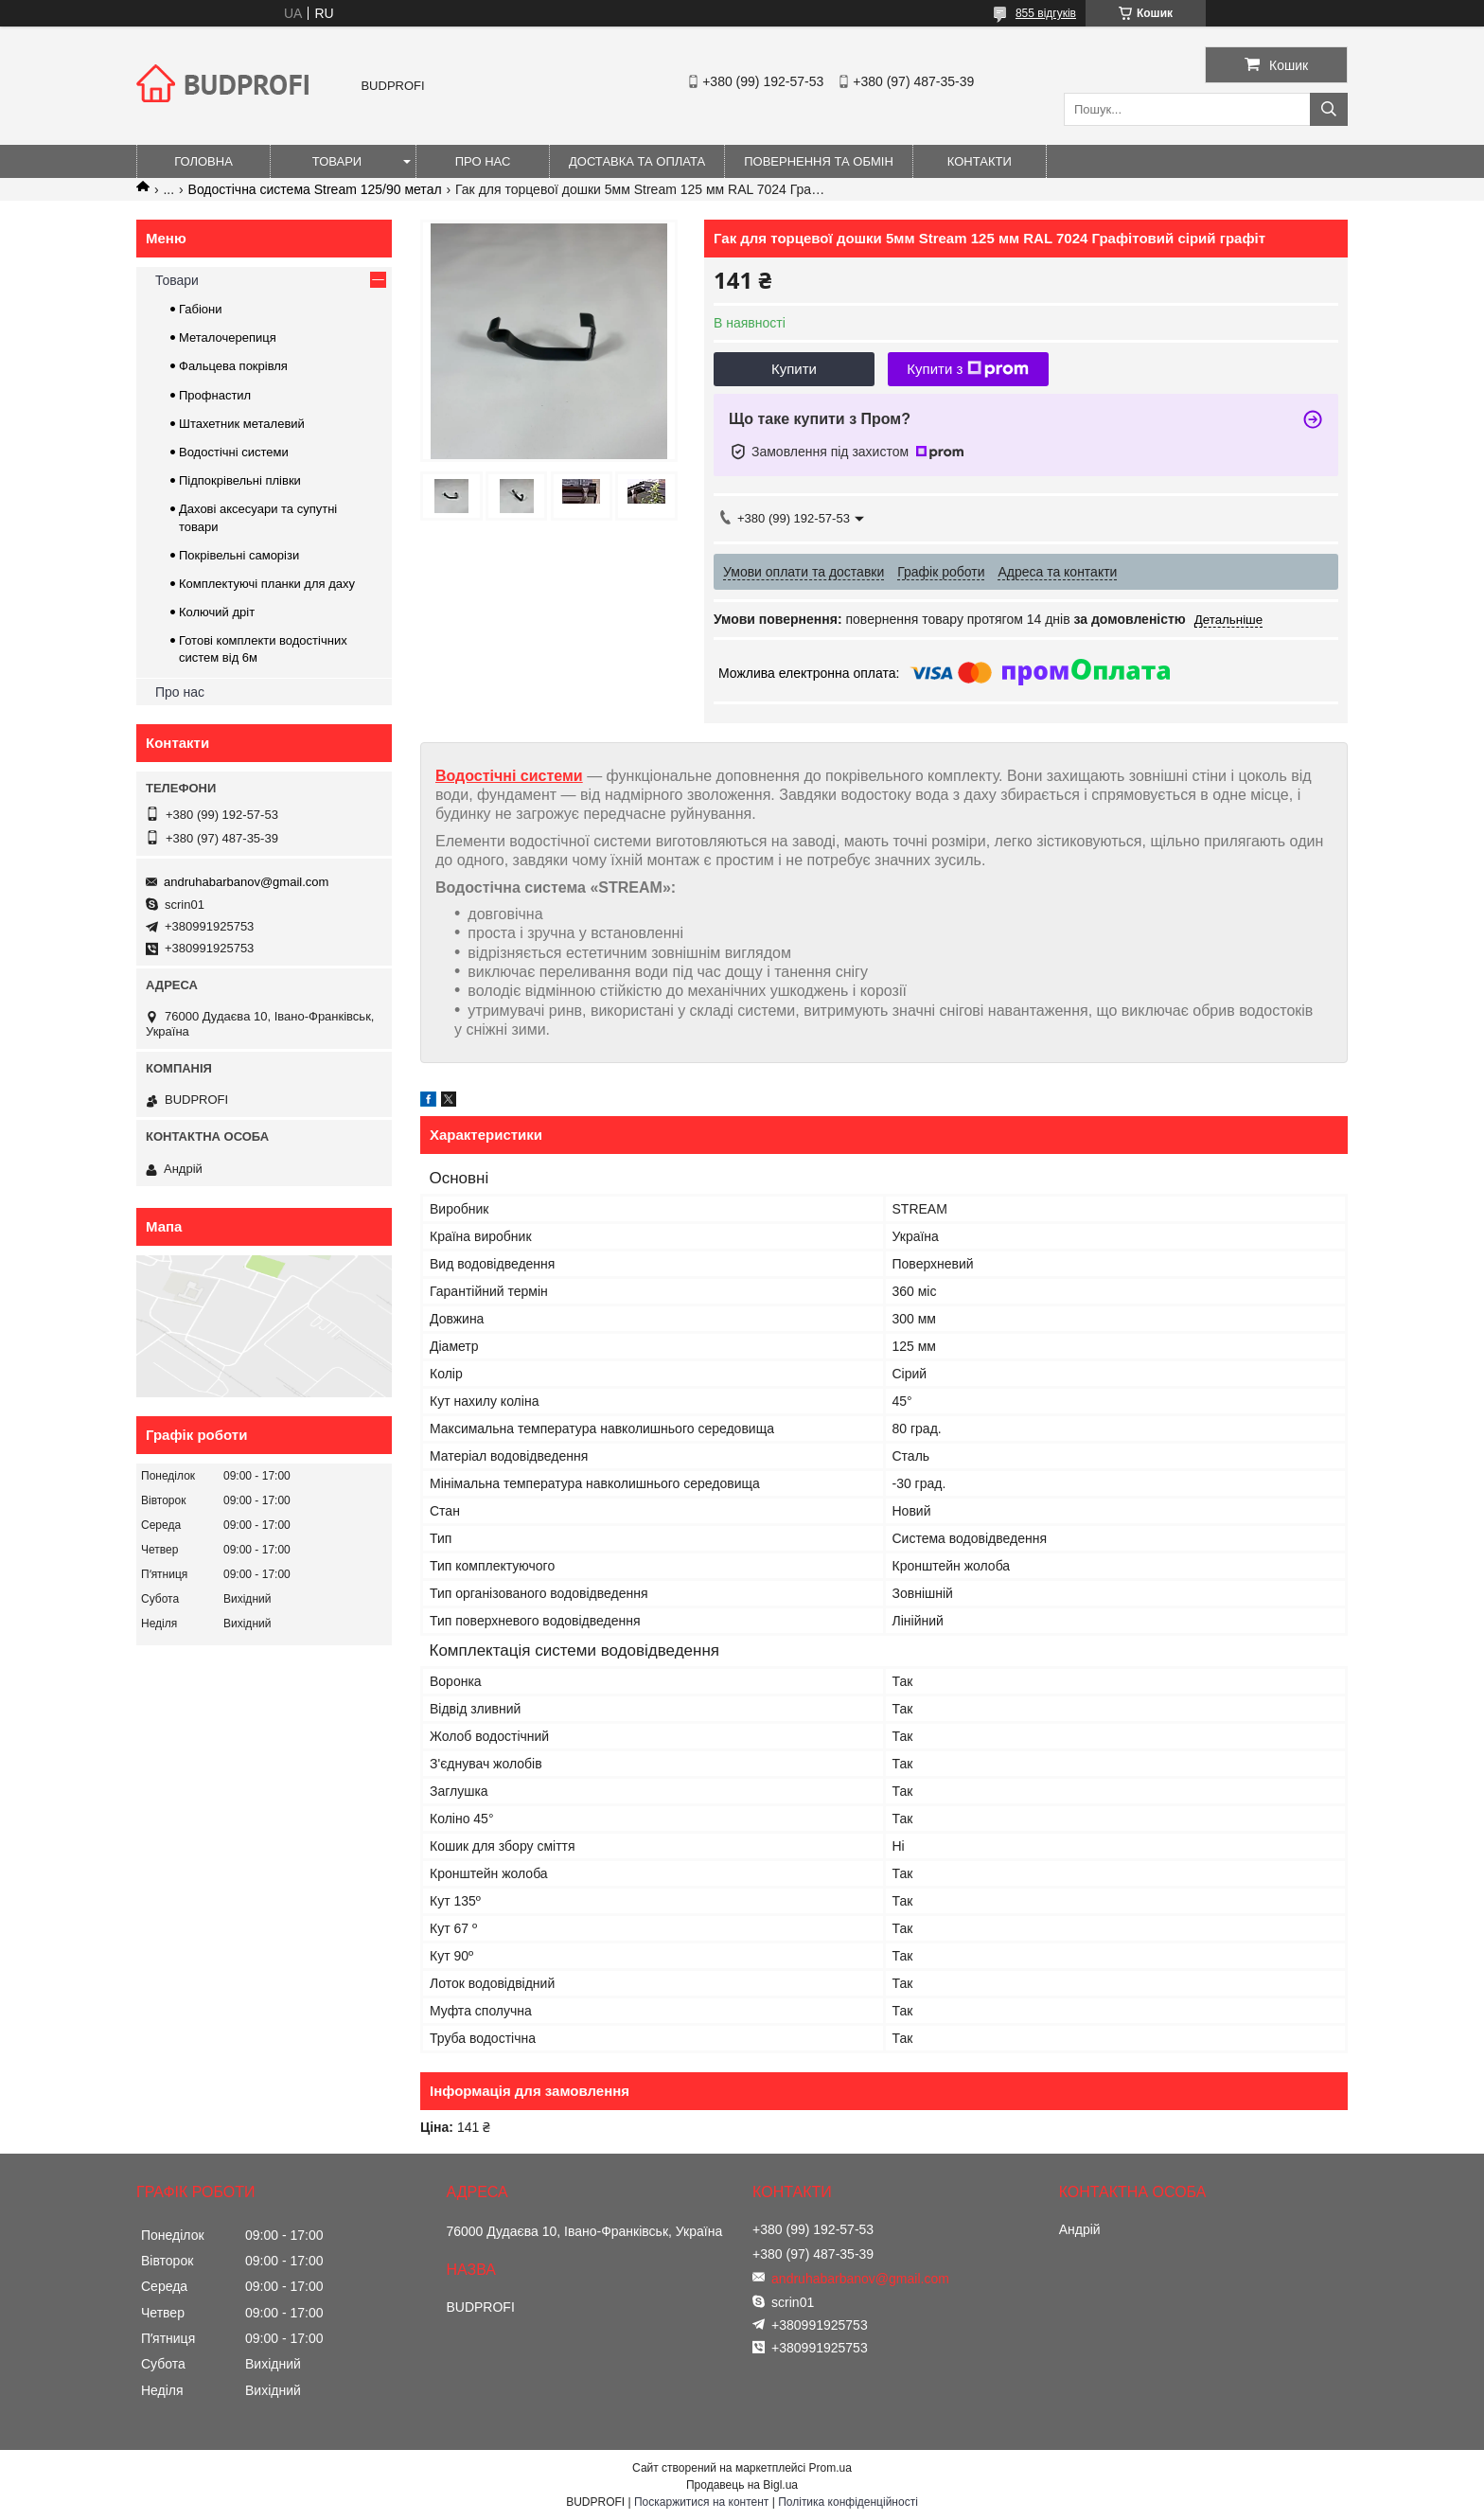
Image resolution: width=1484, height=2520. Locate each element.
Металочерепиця (227, 337)
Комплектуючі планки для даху (267, 584)
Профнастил (215, 395)
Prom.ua (830, 2468)
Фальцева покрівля (233, 366)
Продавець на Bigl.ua (742, 2485)
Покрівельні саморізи (239, 555)
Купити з (968, 369)
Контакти (979, 161)
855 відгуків (1046, 13)
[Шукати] (1329, 109)
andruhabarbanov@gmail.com (246, 882)
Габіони (200, 309)
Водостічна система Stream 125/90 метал (315, 189)
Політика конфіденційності (848, 2502)
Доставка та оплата (637, 161)
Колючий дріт (217, 612)
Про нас (483, 161)
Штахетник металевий (242, 424)
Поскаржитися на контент (701, 2502)
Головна (203, 161)
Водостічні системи (509, 776)
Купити (794, 369)
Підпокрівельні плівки (240, 480)
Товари (337, 161)
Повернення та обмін (818, 161)
